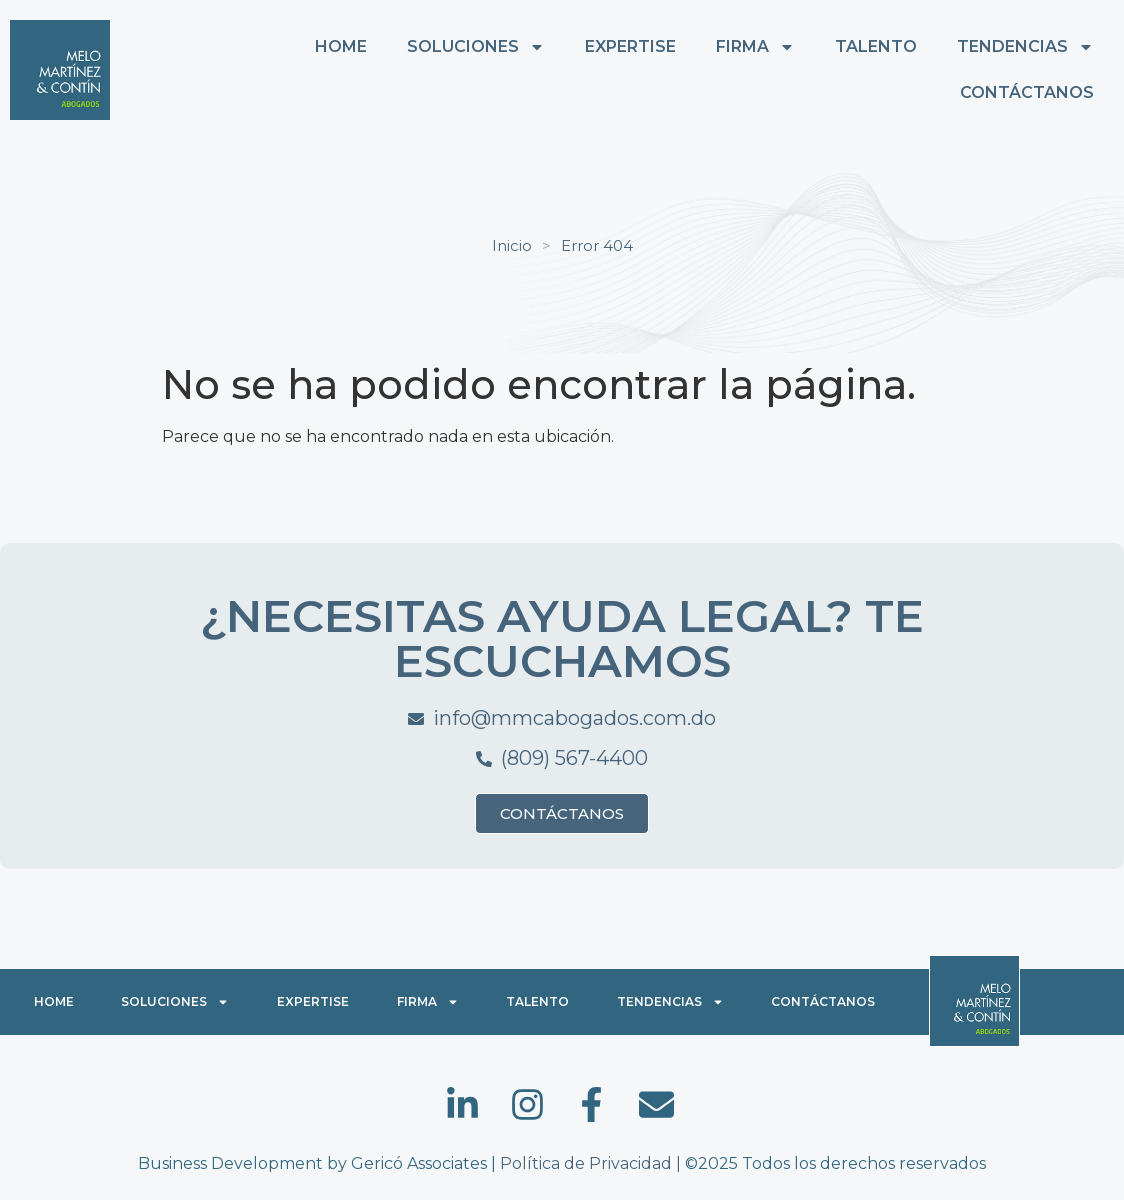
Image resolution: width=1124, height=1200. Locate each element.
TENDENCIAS (1025, 47)
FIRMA (755, 47)
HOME (341, 46)
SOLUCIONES (476, 47)
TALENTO (876, 46)
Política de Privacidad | (592, 1163)
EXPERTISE (630, 46)
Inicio (512, 245)
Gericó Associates (419, 1163)
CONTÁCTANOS (1027, 92)
